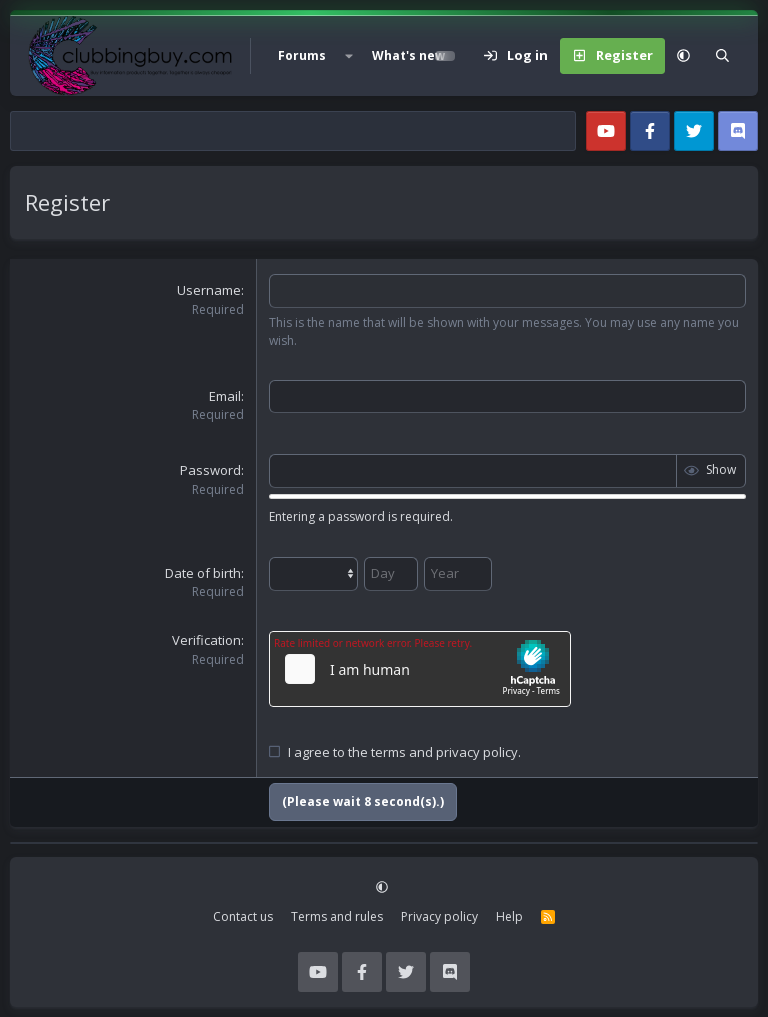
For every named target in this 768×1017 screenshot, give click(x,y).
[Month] (313, 574)
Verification (206, 640)
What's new (408, 55)
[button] (349, 56)
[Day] (391, 574)
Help (509, 916)
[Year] (458, 574)
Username (209, 290)
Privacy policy (439, 916)
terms (388, 752)
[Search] (722, 56)
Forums (302, 55)
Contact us (243, 916)
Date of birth (203, 573)
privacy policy (477, 752)
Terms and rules (337, 916)
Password (210, 470)
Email (225, 396)
